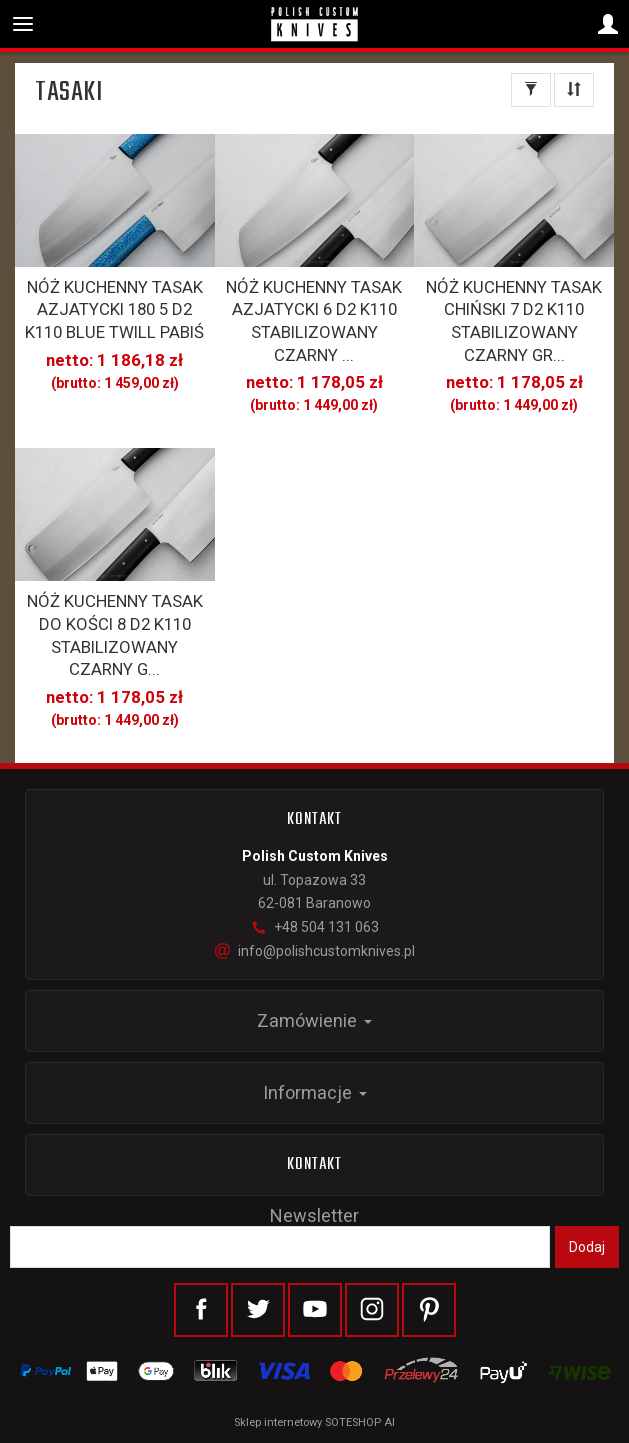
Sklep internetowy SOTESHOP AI (314, 1422)
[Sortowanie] (574, 90)
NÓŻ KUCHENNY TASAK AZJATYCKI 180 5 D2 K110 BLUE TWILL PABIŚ (114, 309)
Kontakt (315, 1165)
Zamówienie (314, 1020)
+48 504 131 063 (315, 927)
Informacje (315, 1092)
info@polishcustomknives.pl (315, 951)
